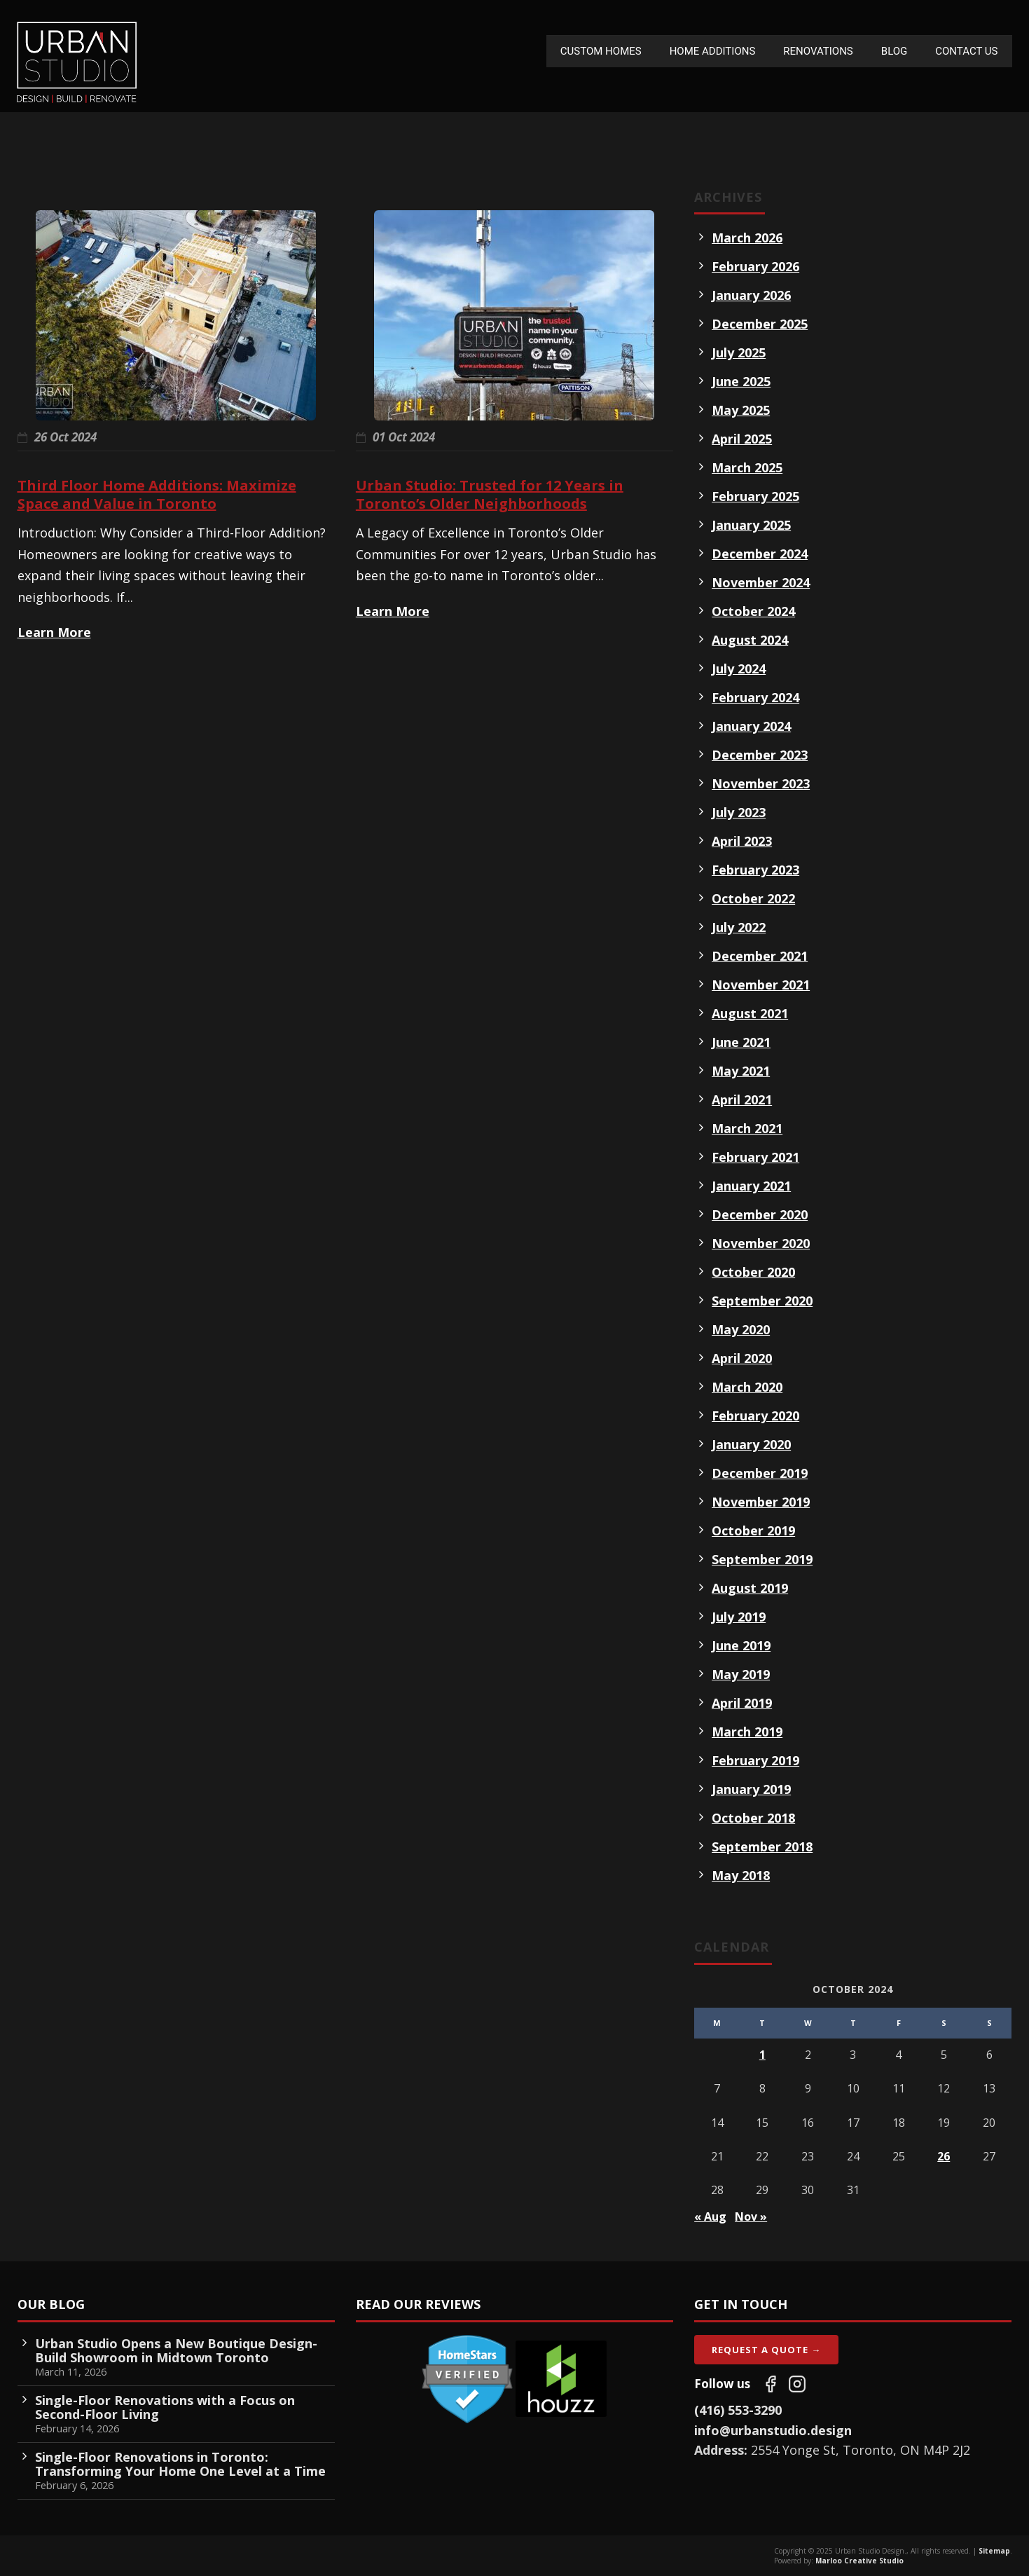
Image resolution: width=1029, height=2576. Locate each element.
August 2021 (750, 1013)
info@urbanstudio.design (773, 2430)
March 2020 (747, 1386)
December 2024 (760, 553)
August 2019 (750, 1588)
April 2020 (742, 1358)
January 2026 (751, 295)
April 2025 (742, 438)
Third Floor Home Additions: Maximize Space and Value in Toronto (157, 494)
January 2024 (751, 726)
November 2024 (761, 582)
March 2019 (747, 1731)
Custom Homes (601, 51)
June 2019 (741, 1645)
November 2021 (761, 984)
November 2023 (761, 783)
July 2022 (739, 927)
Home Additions (713, 51)
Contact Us (966, 51)
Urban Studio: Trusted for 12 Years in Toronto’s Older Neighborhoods (489, 494)
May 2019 (741, 1674)
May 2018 (741, 1875)
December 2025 (760, 323)
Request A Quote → (766, 2349)
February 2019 (755, 1760)
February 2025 (755, 496)
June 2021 (741, 1042)
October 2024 (753, 611)
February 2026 (755, 266)
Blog (894, 51)
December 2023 (760, 754)
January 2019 (751, 1789)
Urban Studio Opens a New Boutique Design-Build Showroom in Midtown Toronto (176, 2350)
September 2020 (762, 1300)
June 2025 (741, 381)
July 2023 (739, 812)
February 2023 (755, 869)
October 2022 (753, 898)
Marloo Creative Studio (859, 2560)
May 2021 (741, 1070)
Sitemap (994, 2551)
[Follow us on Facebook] (770, 2384)
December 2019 (760, 1473)
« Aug (710, 2216)
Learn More (54, 632)
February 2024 (755, 697)
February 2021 (755, 1157)
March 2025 (747, 467)
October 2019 (753, 1530)
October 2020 (753, 1271)
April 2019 (742, 1702)
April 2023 (742, 841)
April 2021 (742, 1099)
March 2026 (747, 237)
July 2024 (739, 668)
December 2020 (760, 1214)
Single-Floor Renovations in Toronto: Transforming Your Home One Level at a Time (180, 2463)
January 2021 (751, 1185)
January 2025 (751, 524)
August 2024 (750, 639)
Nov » (751, 2216)
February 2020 (755, 1415)
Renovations (817, 51)
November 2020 (761, 1243)
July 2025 (739, 352)
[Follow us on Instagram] (797, 2384)
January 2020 (751, 1444)
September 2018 (762, 1846)
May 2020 (741, 1329)
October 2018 (753, 1817)
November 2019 (761, 1501)
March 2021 (747, 1128)
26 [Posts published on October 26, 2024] (943, 2156)
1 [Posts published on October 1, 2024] (762, 2054)
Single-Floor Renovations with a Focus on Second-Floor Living (165, 2407)
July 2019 (739, 1616)
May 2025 (741, 410)
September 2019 (762, 1559)
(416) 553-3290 (738, 2410)
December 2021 (760, 955)
